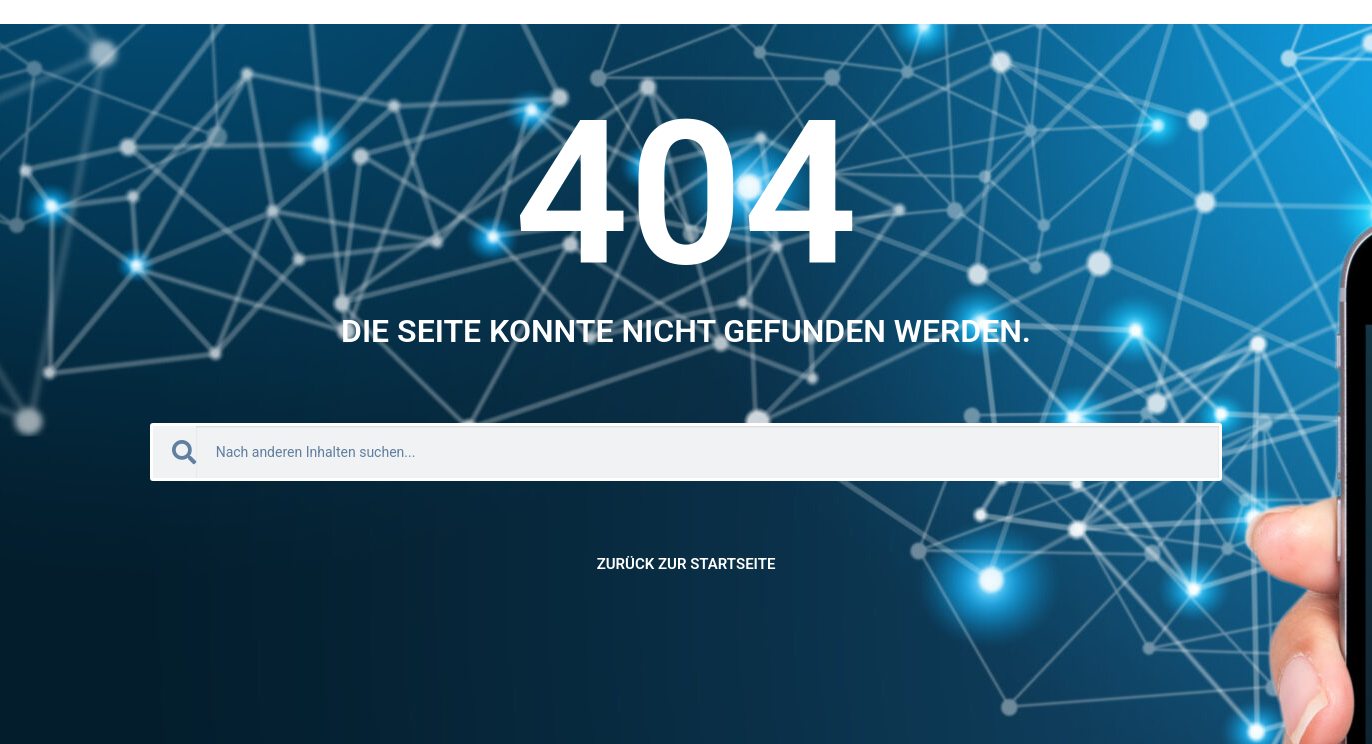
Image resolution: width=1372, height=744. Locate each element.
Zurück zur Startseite (686, 564)
